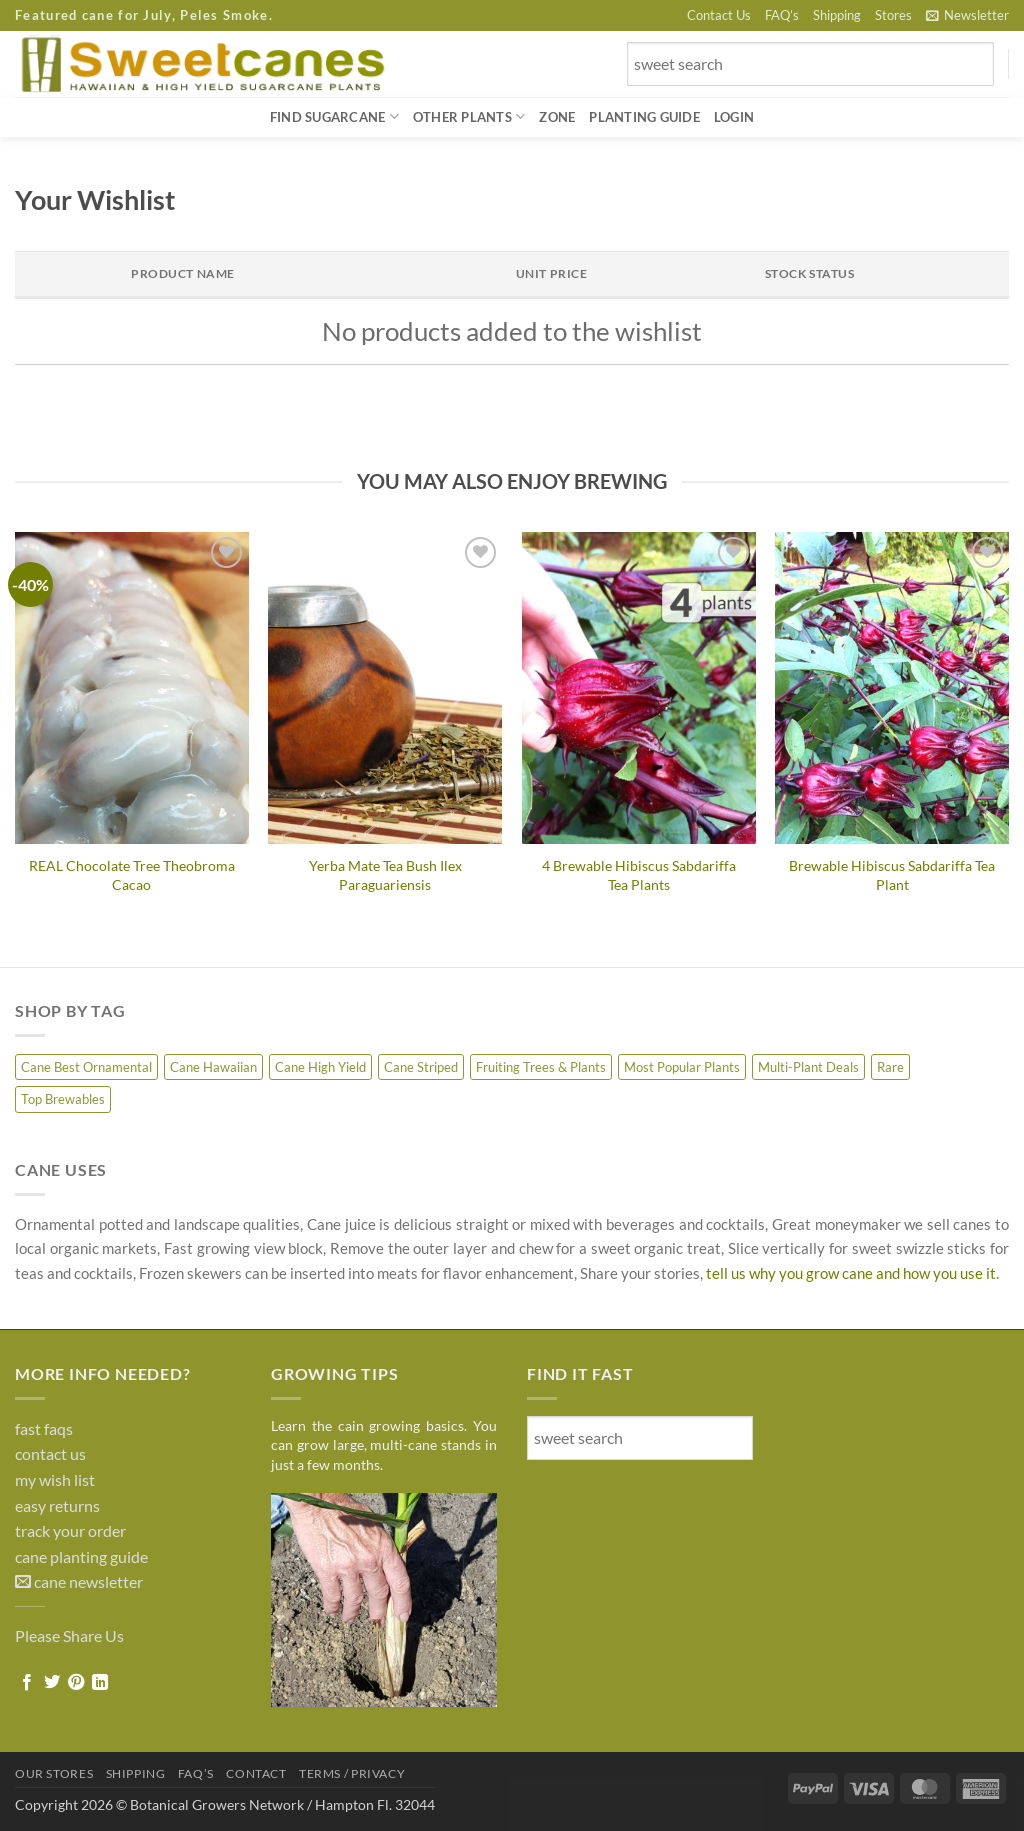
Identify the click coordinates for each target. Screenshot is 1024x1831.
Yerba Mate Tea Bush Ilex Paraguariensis (385, 875)
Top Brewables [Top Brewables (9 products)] (63, 1099)
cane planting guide (81, 1556)
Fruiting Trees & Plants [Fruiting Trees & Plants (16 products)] (541, 1067)
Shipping (837, 15)
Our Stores (54, 1773)
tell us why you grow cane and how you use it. (852, 1273)
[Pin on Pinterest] (76, 1683)
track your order (70, 1530)
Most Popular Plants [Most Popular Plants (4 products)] (682, 1067)
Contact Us (719, 15)
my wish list (55, 1479)
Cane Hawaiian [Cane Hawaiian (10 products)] (213, 1067)
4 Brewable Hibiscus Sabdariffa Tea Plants (639, 875)
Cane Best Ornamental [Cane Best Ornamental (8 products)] (86, 1067)
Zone (557, 117)
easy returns (57, 1505)
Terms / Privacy (352, 1773)
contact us (50, 1453)
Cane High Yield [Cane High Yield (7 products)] (320, 1067)
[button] (967, 15)
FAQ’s (782, 15)
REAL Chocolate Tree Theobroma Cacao (132, 875)
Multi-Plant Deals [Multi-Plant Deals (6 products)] (808, 1067)
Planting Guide (644, 117)
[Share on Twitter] (52, 1683)
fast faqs (44, 1428)
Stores (893, 15)
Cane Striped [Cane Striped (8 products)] (421, 1067)
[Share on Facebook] (27, 1683)
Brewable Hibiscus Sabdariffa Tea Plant (892, 875)
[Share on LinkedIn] (100, 1683)
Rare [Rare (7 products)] (890, 1067)
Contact (256, 1773)
